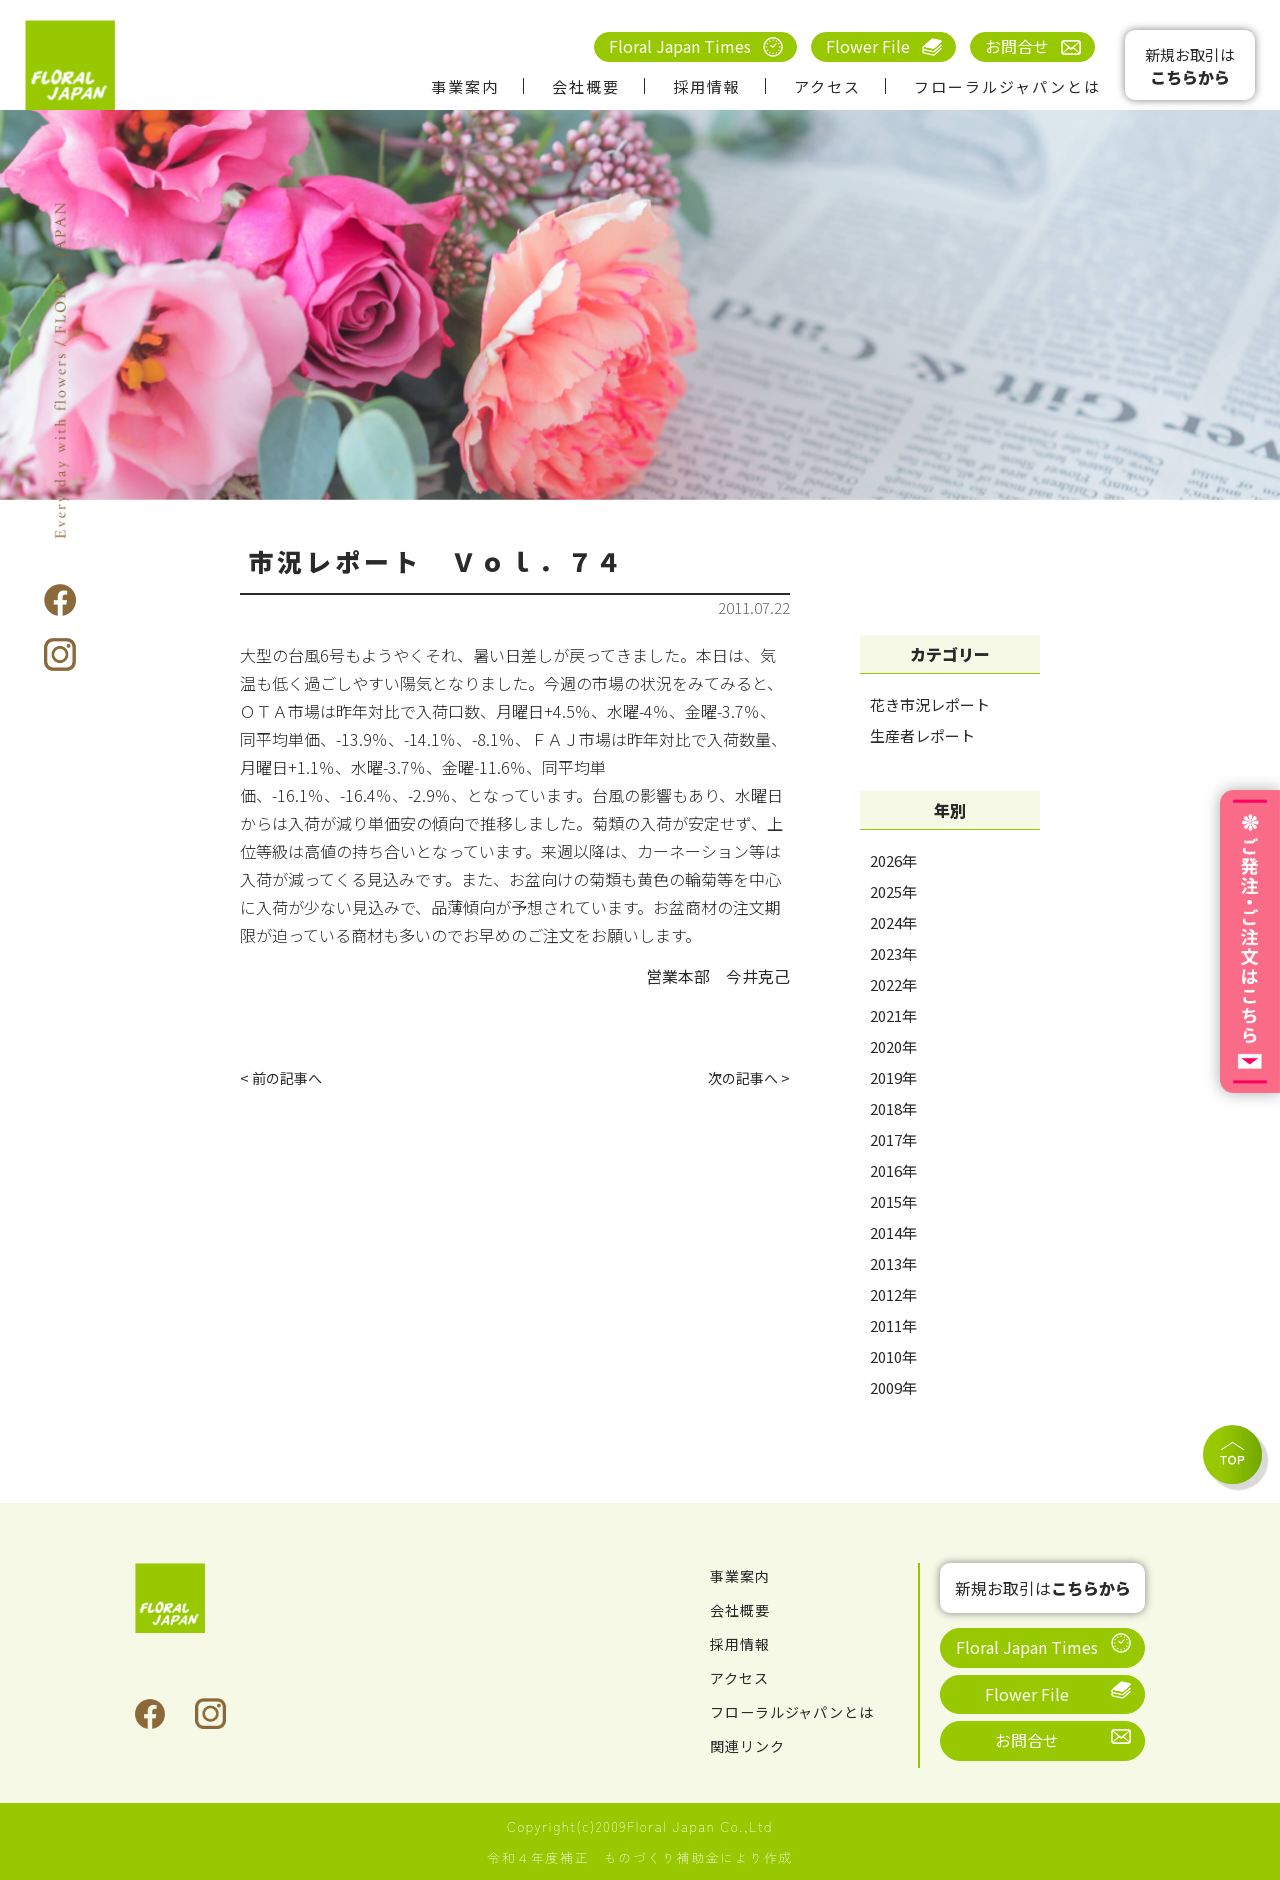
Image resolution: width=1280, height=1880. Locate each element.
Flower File (868, 46)
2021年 (893, 1015)
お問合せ (1017, 46)
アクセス (827, 86)
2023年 (893, 953)
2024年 (893, 922)
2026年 (893, 860)
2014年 (893, 1232)
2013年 (893, 1263)
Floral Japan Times (680, 46)
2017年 (893, 1139)
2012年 (893, 1294)
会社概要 (586, 86)
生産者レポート (922, 735)
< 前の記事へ (286, 1080)
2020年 (893, 1046)
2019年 (893, 1077)
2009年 (893, 1387)
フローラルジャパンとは (1007, 86)
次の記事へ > (743, 1080)
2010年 (893, 1356)
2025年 (893, 891)
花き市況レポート (930, 704)
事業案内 (465, 86)
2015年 (893, 1201)
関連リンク (752, 1745)
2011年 (893, 1325)
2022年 (893, 984)
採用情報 (707, 86)
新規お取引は (1190, 66)
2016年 (893, 1170)
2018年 (893, 1108)
